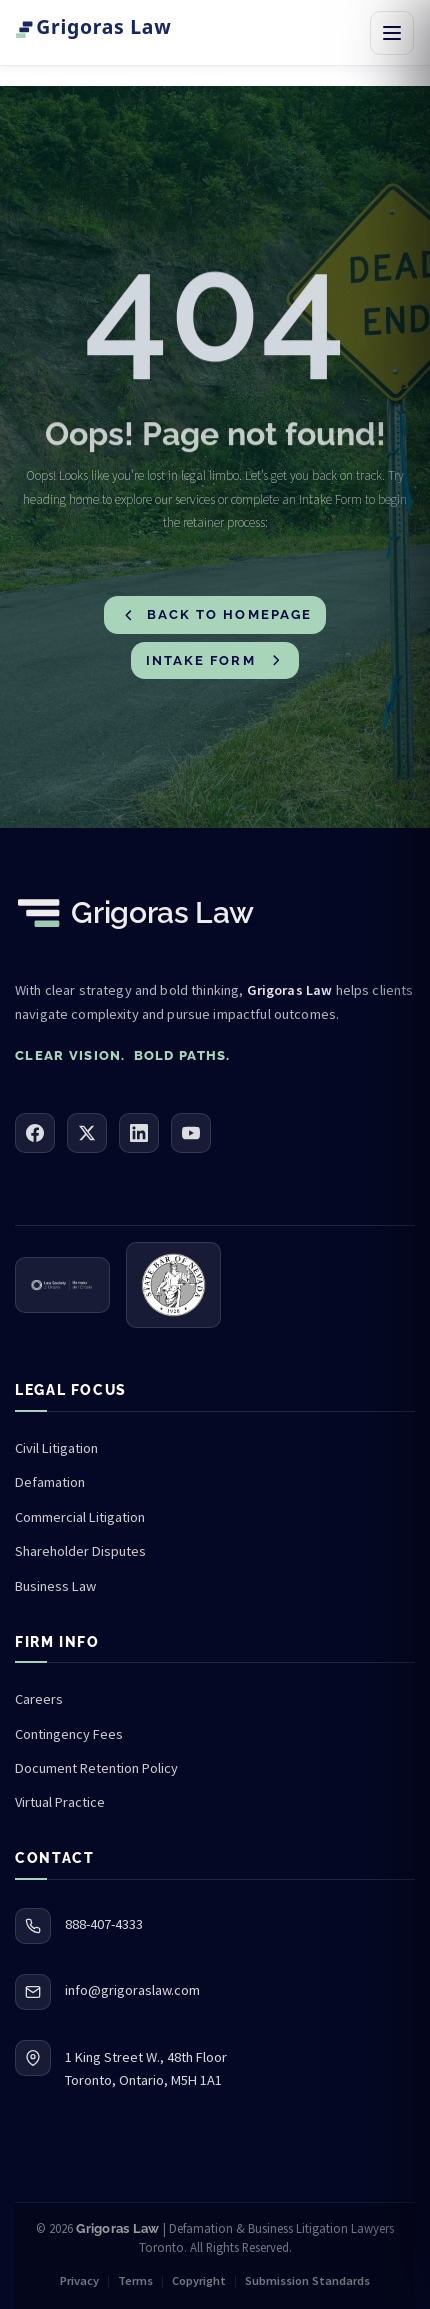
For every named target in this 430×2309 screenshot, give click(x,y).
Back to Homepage (216, 615)
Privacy (79, 2280)
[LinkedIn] (139, 1133)
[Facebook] (35, 1133)
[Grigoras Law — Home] (119, 33)
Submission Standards (307, 2280)
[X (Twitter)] (87, 1133)
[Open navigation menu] (392, 33)
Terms (135, 2280)
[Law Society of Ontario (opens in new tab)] (62, 1285)
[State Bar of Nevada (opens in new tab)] (173, 1285)
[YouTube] (191, 1133)
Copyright (199, 2280)
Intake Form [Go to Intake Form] (215, 660)
